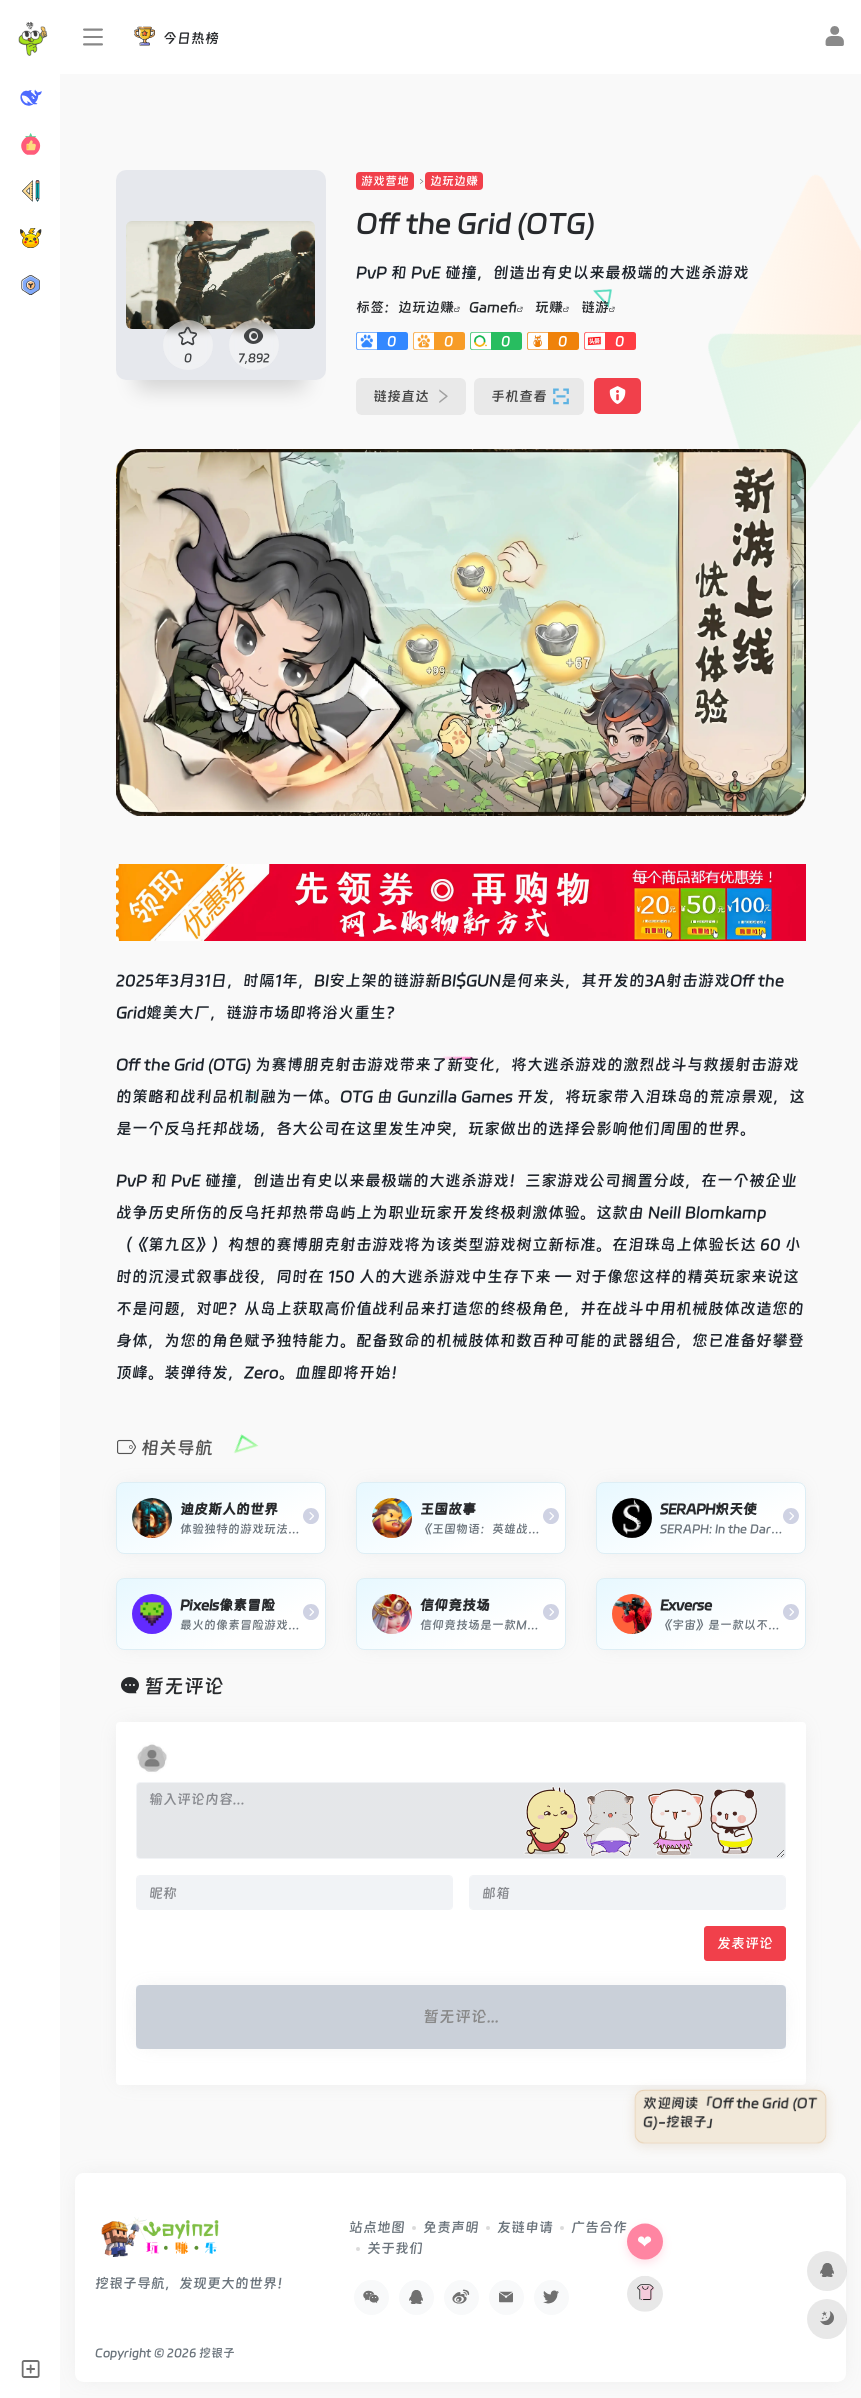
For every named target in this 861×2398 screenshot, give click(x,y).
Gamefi (493, 307)
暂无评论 (184, 1686)
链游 (595, 307)
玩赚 (549, 307)
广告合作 (599, 2227)
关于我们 (395, 2248)
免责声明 (451, 2227)
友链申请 (525, 2227)
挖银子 (217, 2353)
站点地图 (377, 2227)
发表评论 (745, 1943)
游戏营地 (385, 181)
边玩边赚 (454, 181)
